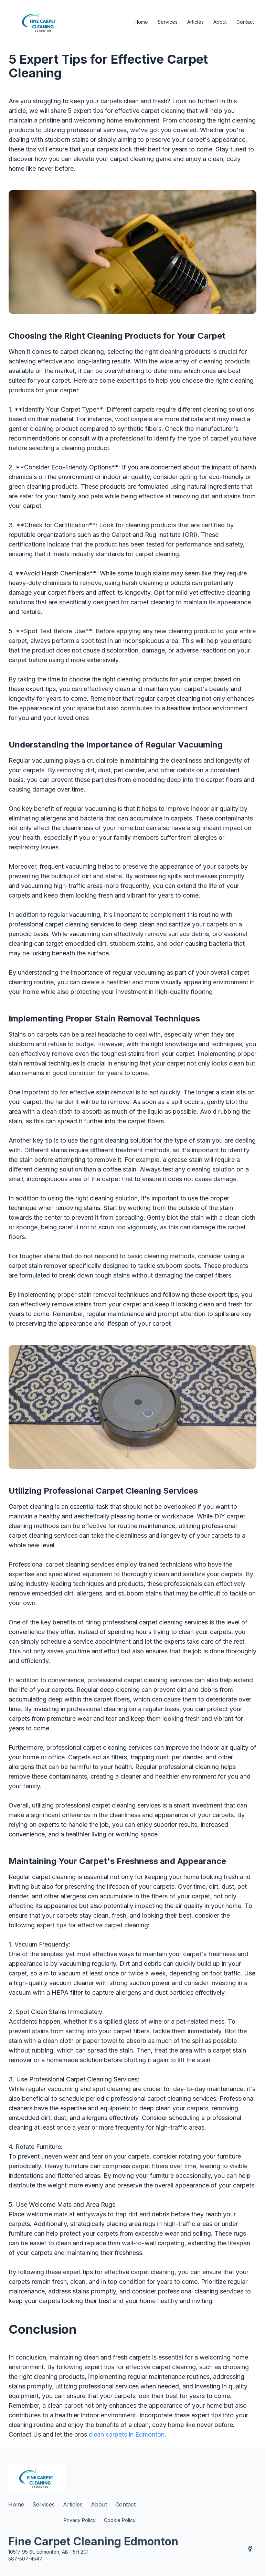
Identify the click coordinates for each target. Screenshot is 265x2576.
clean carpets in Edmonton (127, 2434)
